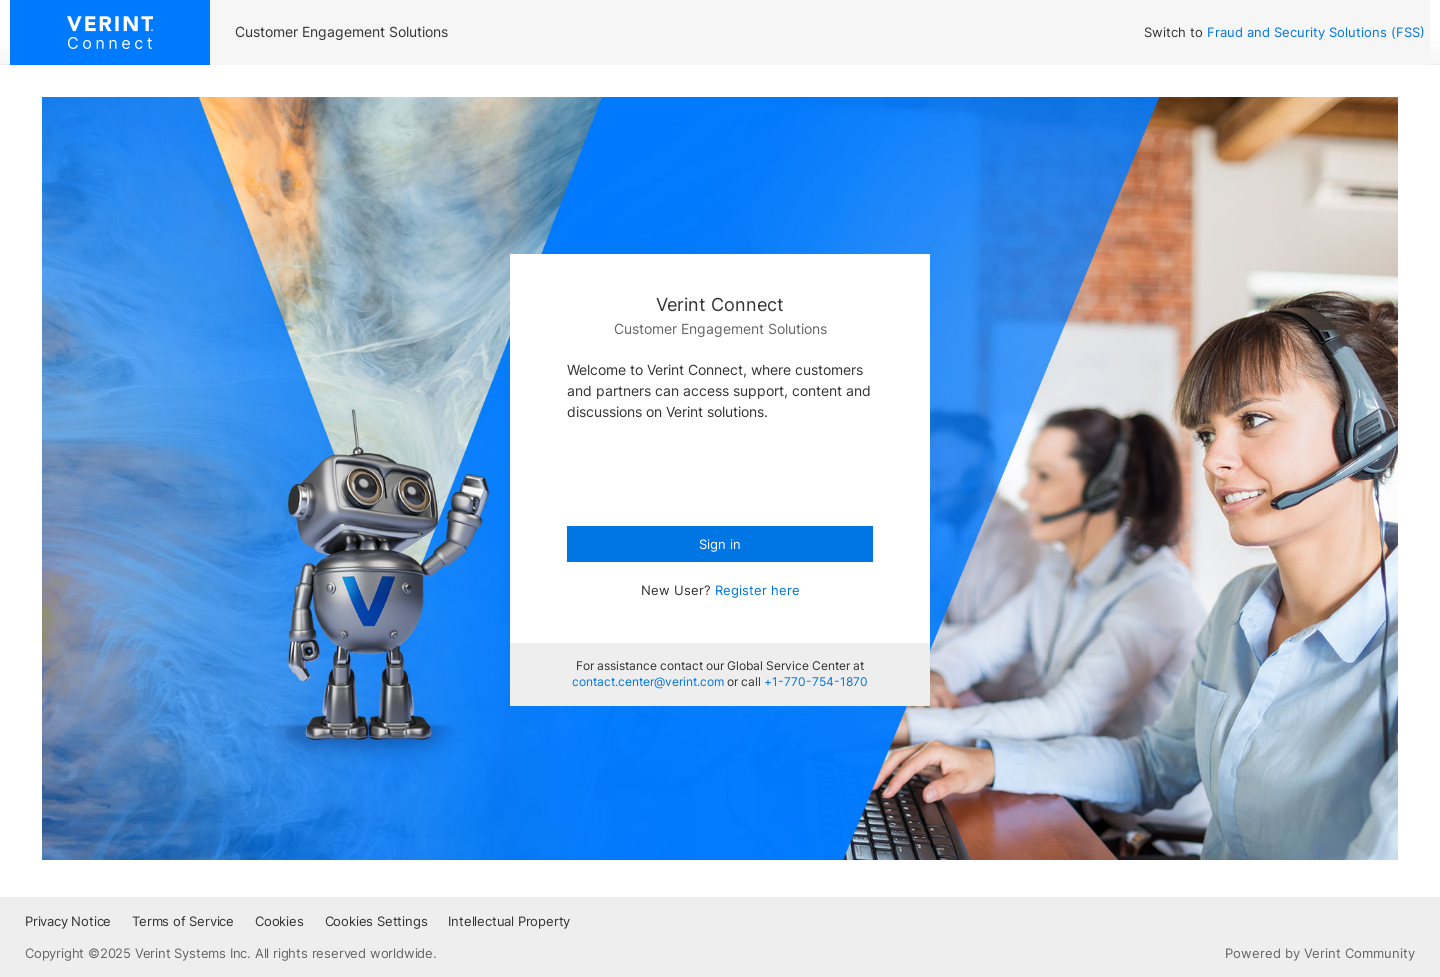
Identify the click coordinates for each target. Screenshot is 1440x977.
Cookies (279, 921)
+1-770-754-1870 (816, 681)
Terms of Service (183, 921)
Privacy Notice (68, 921)
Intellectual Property (509, 921)
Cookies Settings (376, 921)
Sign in (720, 544)
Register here (757, 590)
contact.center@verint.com (648, 681)
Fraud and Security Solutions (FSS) (1316, 32)
